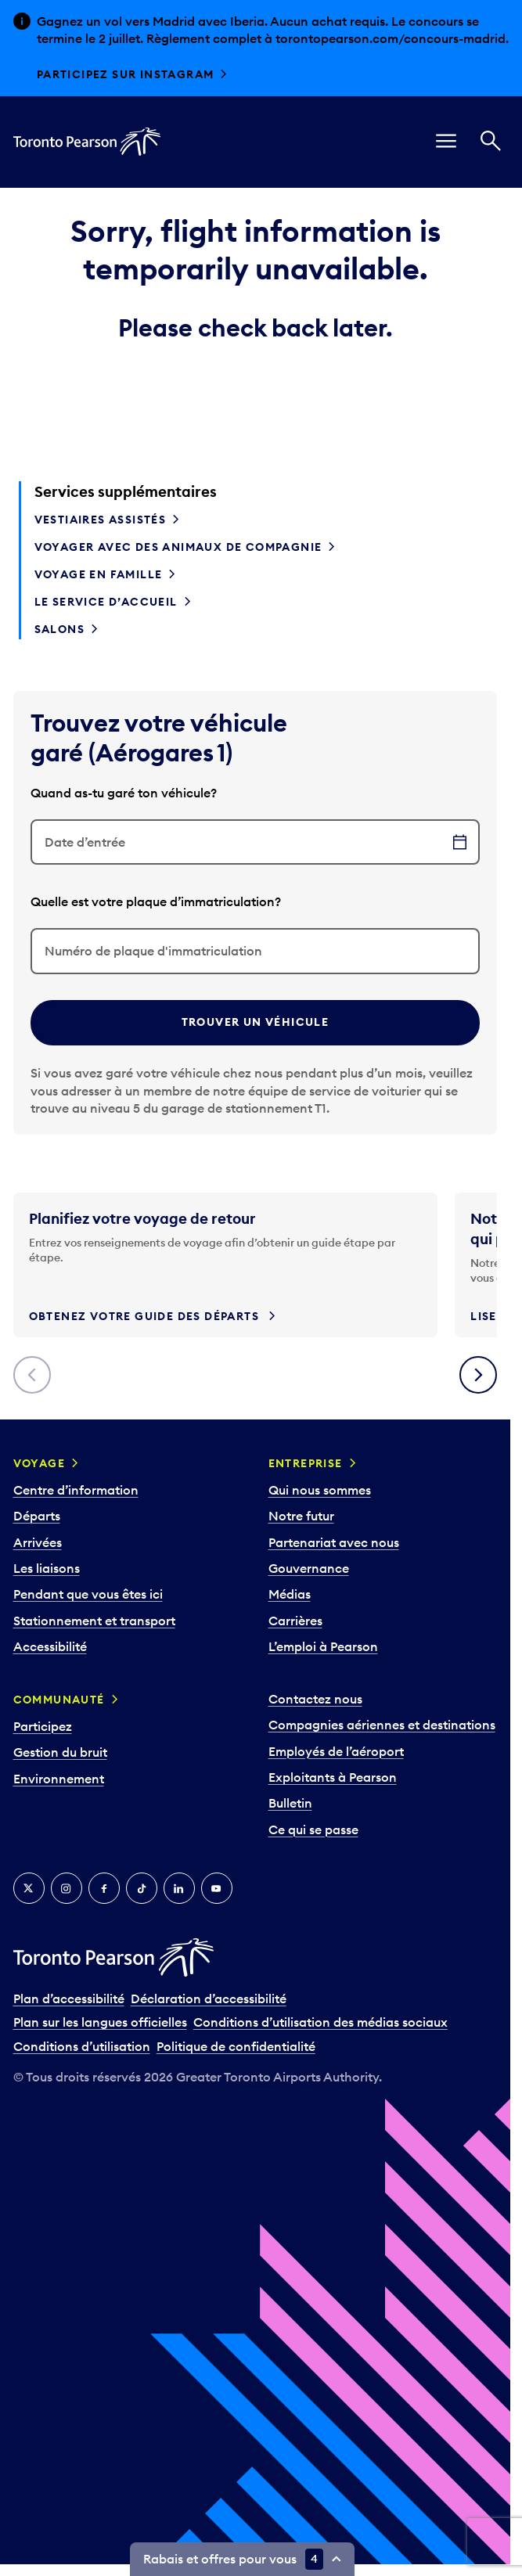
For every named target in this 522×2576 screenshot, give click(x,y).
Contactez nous (315, 1699)
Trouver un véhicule (255, 1022)
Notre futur (301, 1516)
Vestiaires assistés (100, 520)
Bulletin (290, 1803)
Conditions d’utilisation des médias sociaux (320, 2022)
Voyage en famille (98, 574)
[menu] (446, 142)
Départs (36, 1516)
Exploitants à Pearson (332, 1777)
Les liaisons (46, 1568)
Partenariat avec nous (333, 1542)
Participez (42, 1726)
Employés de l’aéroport (336, 1751)
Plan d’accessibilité (68, 1998)
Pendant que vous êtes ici (88, 1594)
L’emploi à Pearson (323, 1646)
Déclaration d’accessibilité (208, 1998)
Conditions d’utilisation (81, 2046)
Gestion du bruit (60, 1752)
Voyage (39, 1463)
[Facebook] (104, 1888)
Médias (289, 1594)
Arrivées (37, 1542)
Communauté (59, 1700)
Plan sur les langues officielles (100, 2022)
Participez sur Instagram (125, 74)
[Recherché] (491, 142)
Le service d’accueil (106, 602)
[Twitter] (29, 1888)
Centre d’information (76, 1490)
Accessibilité (50, 1646)
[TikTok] (141, 1888)
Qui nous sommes (319, 1490)
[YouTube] (216, 1888)
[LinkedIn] (179, 1888)
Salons (59, 629)
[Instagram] (66, 1888)
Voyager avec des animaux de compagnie (178, 547)
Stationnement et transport (94, 1620)
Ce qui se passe (313, 1829)
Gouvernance (308, 1568)
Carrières (295, 1620)
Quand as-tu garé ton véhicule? (124, 793)
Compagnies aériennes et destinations (381, 1724)
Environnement (58, 1778)
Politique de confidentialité (236, 2046)
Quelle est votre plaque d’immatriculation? (156, 901)
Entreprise (305, 1463)
